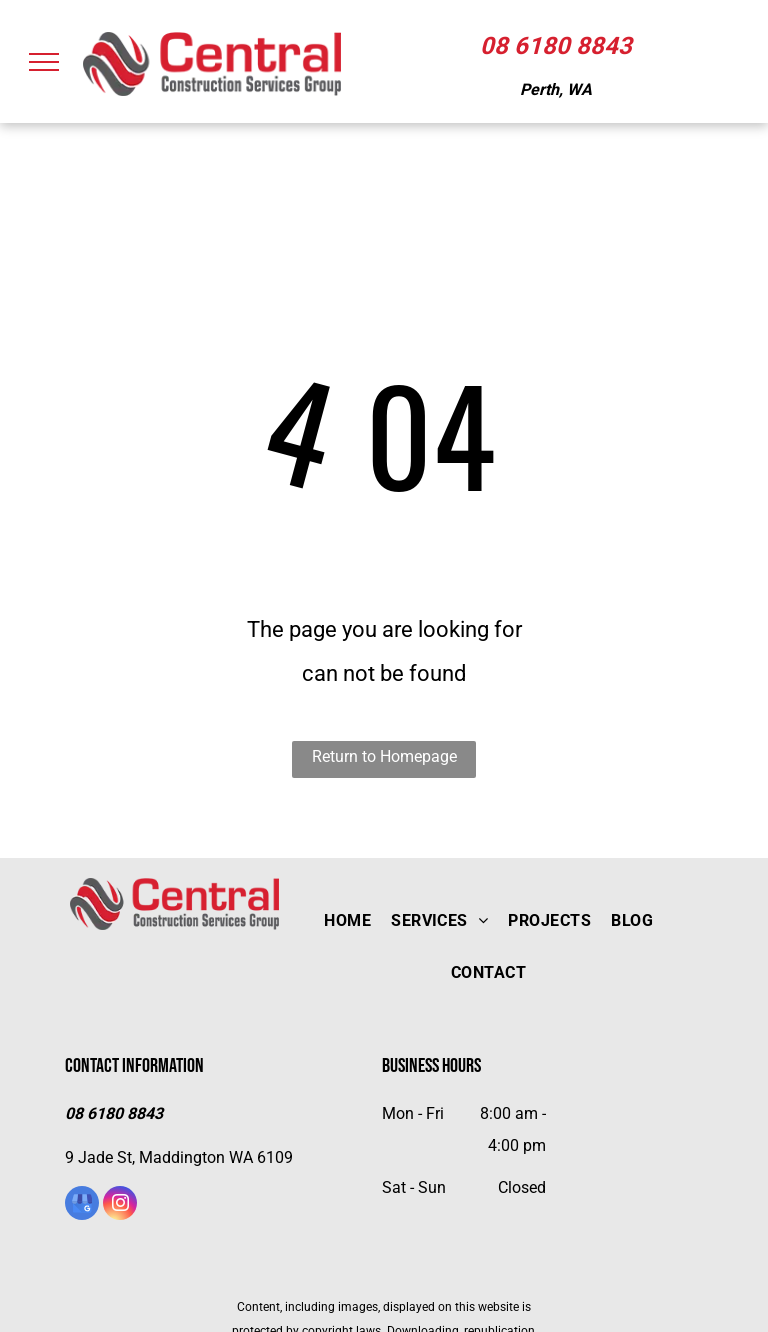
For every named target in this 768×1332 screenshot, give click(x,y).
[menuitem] (347, 921)
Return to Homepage (384, 756)
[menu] (44, 62)
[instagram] (120, 1205)
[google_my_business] (82, 1205)
